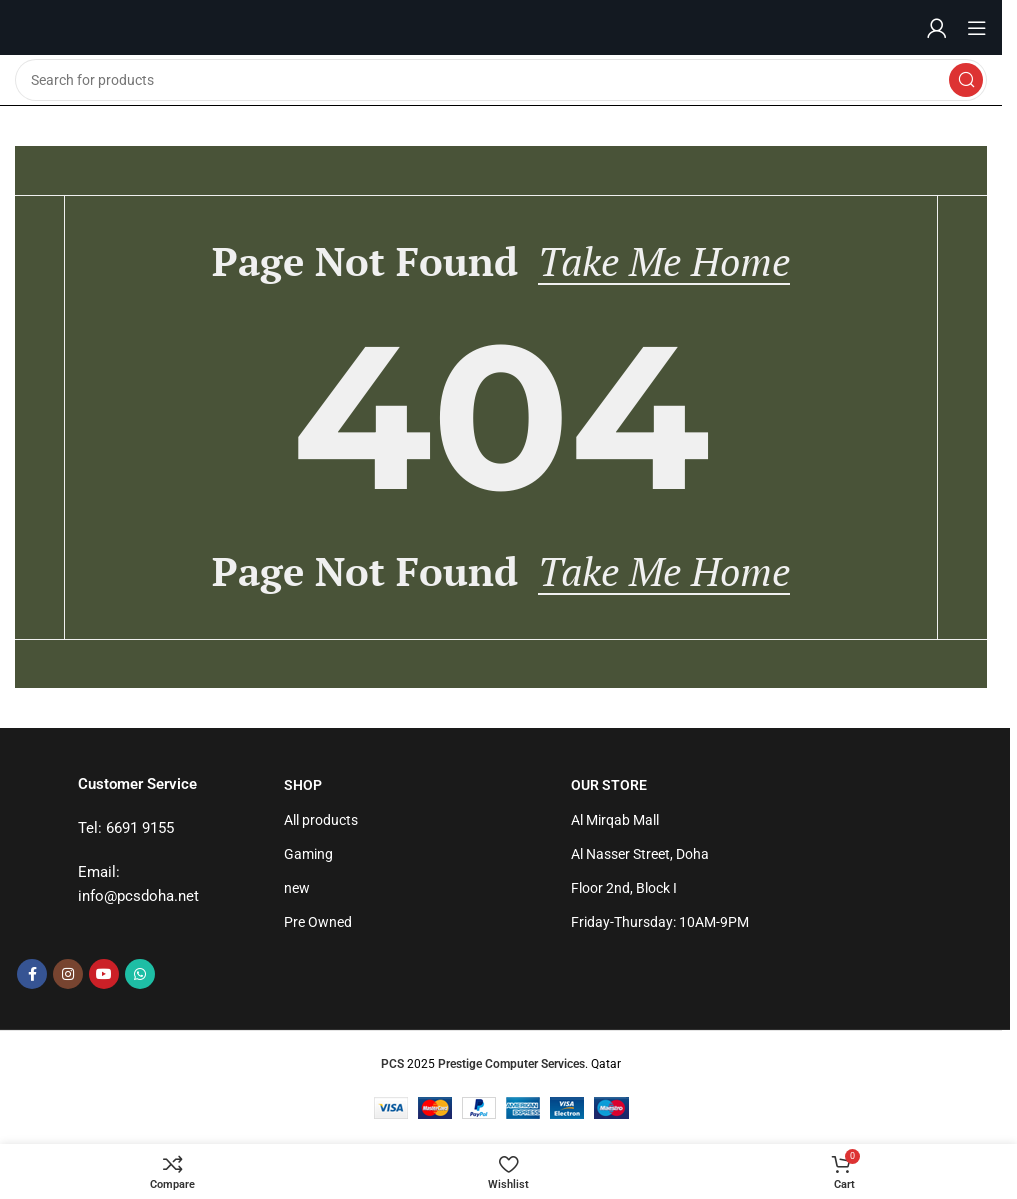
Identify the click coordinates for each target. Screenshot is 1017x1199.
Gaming (308, 856)
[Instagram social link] (68, 976)
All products (321, 822)
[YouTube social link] (104, 976)
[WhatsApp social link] (140, 976)
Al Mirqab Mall (615, 822)
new (297, 890)
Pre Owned (318, 924)
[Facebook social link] (32, 976)
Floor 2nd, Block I (624, 890)
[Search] (501, 80)
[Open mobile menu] (977, 28)
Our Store (609, 787)
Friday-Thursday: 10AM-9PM (660, 924)
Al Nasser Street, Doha (640, 856)
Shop (303, 787)
